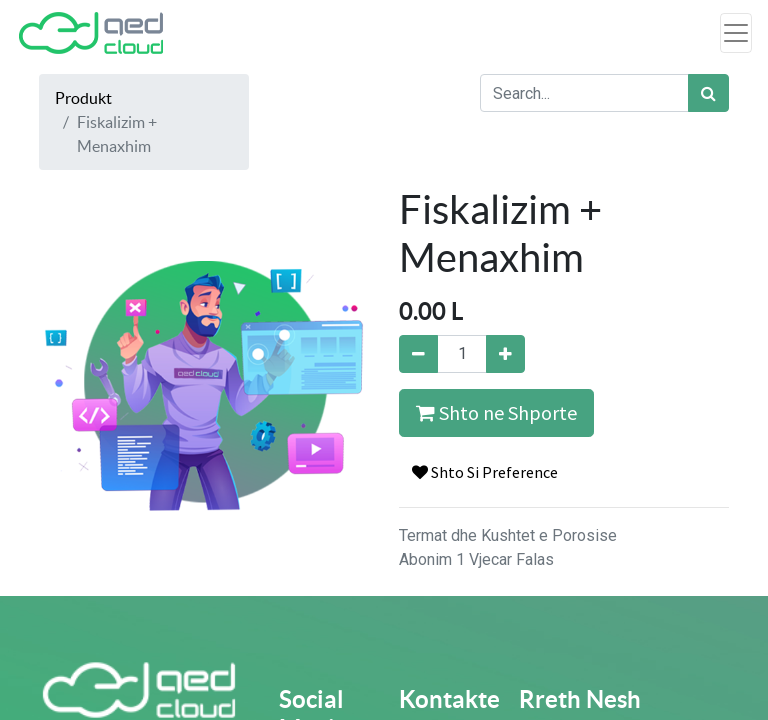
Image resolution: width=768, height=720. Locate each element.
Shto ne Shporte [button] (496, 412)
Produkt (83, 98)
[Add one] (505, 354)
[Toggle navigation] (736, 33)
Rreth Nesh (580, 699)
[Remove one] (418, 354)
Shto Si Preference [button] (485, 472)
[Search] (708, 93)
